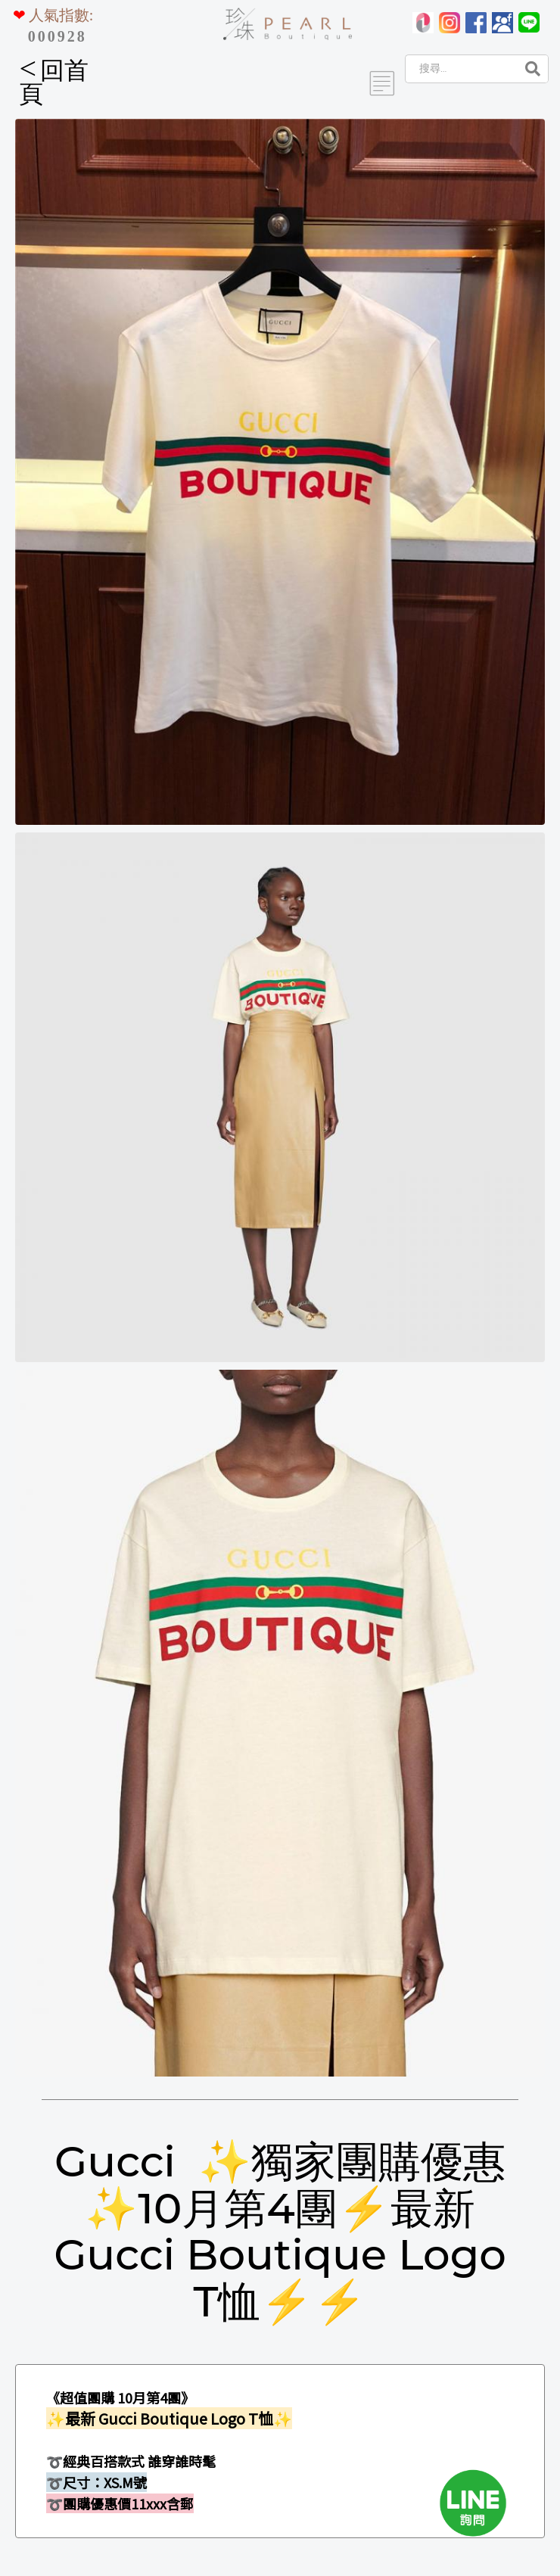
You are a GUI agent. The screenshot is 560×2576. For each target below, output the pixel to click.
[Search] (460, 68)
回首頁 (54, 82)
